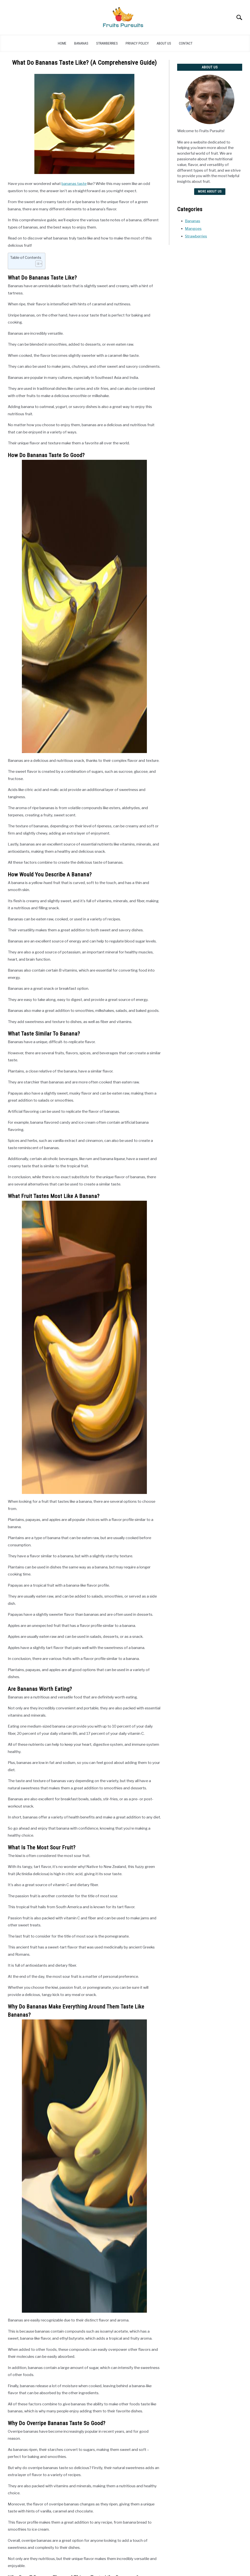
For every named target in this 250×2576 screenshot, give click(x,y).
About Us (164, 43)
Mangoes (193, 228)
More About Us (210, 191)
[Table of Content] (38, 264)
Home (62, 43)
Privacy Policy (137, 43)
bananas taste (74, 183)
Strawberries (107, 43)
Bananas (81, 43)
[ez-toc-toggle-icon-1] (36, 263)
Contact (185, 43)
